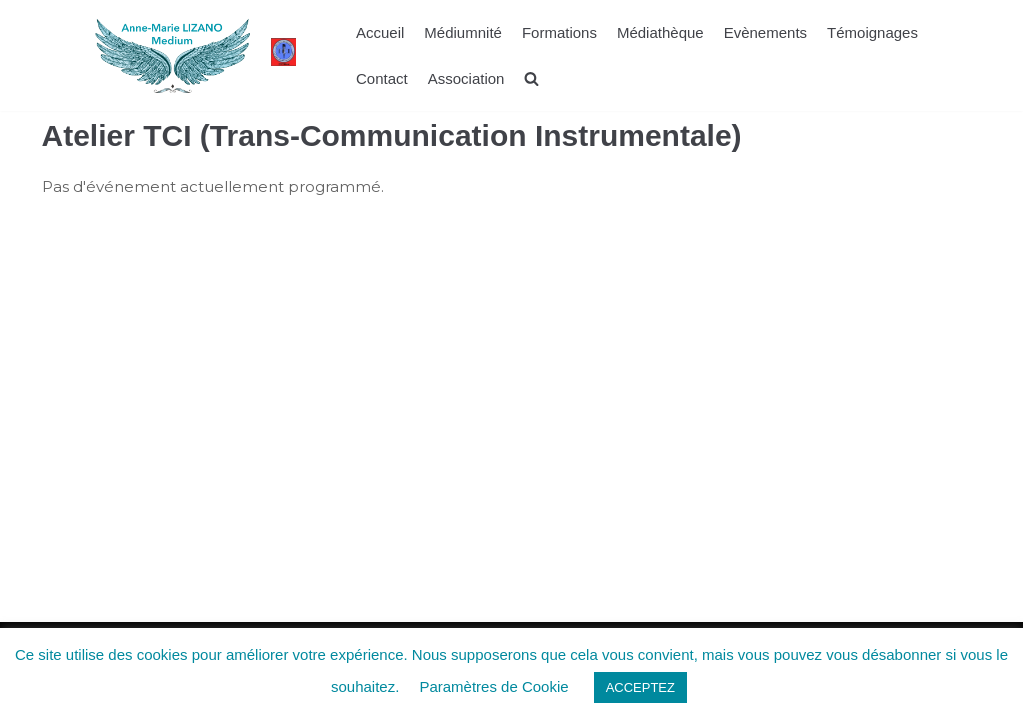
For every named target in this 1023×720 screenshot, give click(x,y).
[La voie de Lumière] (172, 55)
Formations (559, 32)
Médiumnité (463, 32)
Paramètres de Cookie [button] (493, 686)
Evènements (765, 32)
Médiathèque (660, 32)
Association (466, 78)
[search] (531, 78)
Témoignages (872, 32)
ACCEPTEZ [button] (640, 687)
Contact (382, 78)
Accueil (380, 32)
